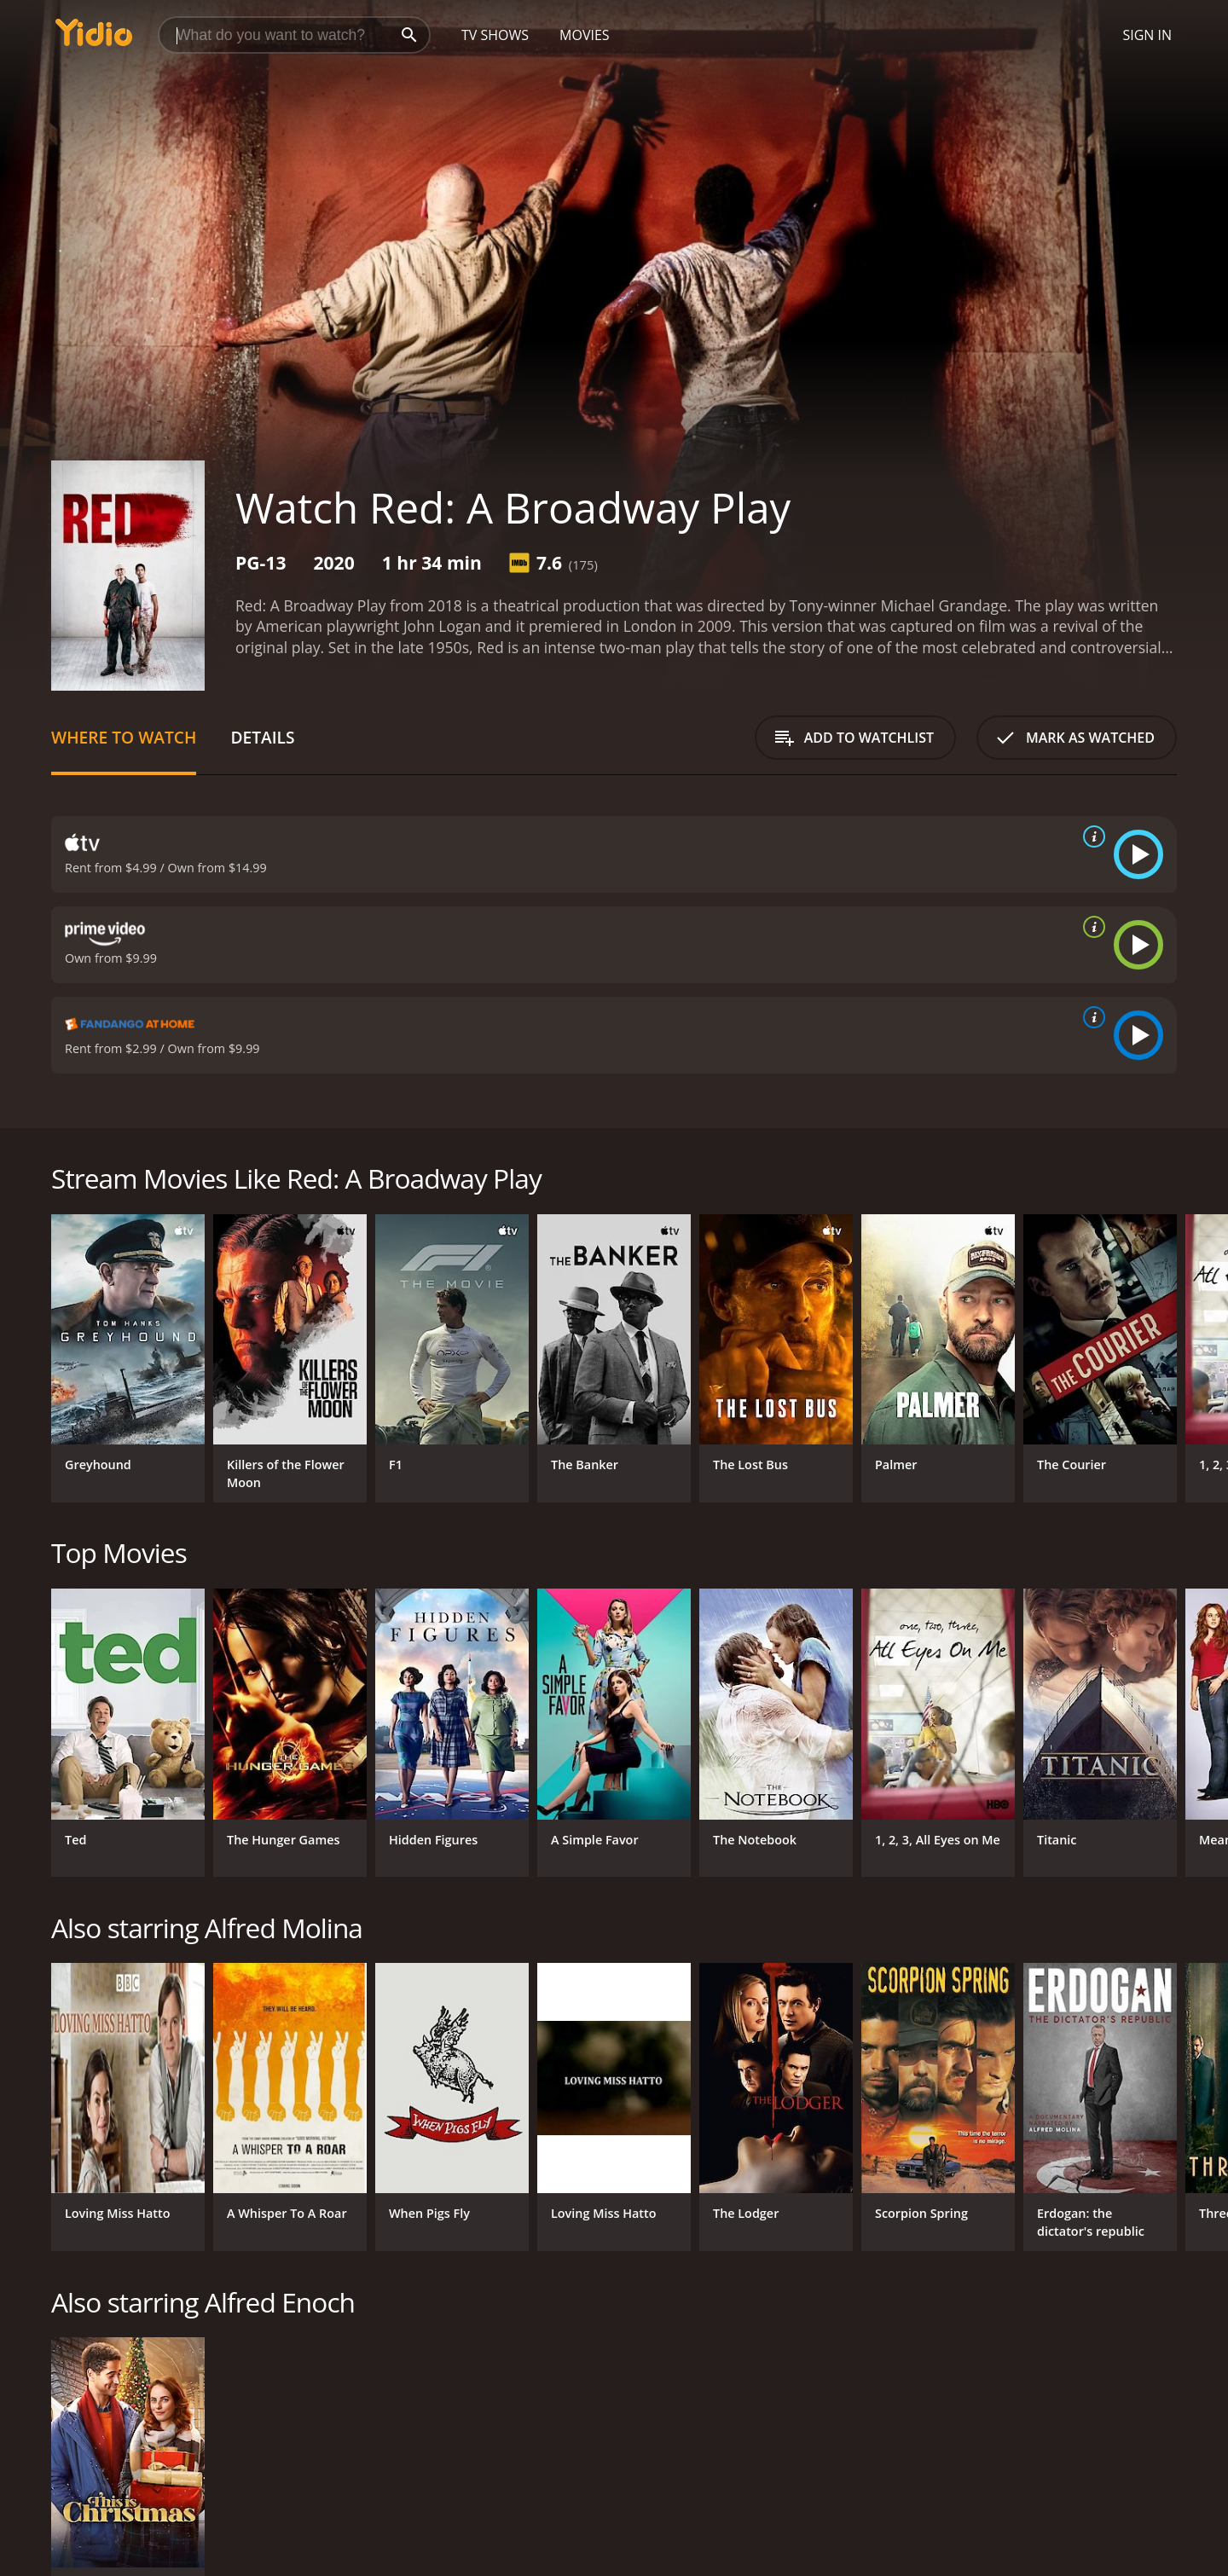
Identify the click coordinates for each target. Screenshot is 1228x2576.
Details (262, 737)
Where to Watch (123, 737)
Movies (584, 35)
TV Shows (495, 35)
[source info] (1090, 836)
